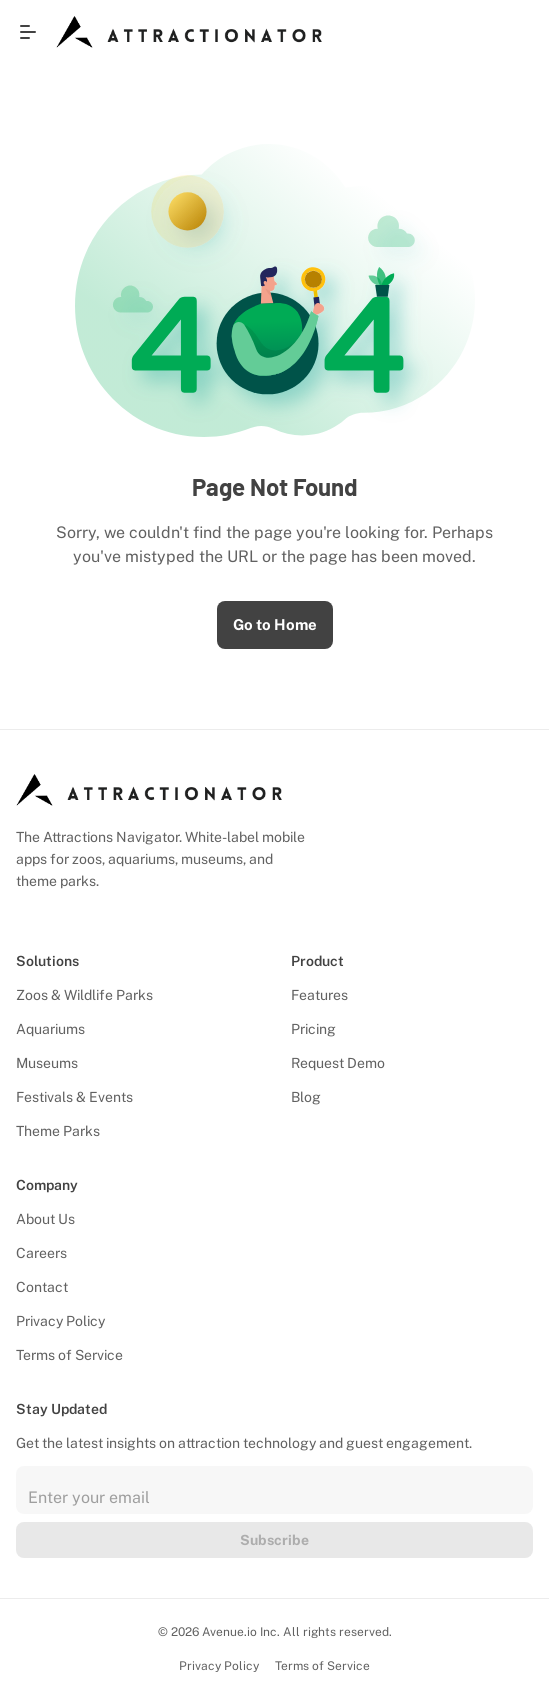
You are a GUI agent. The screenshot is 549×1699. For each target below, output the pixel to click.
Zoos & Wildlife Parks (84, 995)
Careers (41, 1253)
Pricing (313, 1029)
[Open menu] (28, 32)
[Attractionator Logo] (189, 32)
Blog (306, 1097)
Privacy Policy (60, 1321)
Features (319, 995)
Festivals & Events (74, 1097)
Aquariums (50, 1029)
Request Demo (338, 1063)
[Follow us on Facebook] (39, 913)
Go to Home (275, 624)
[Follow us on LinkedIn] (21, 913)
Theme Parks (58, 1131)
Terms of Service (69, 1355)
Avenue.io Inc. (241, 1632)
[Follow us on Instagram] (57, 913)
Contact (42, 1287)
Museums (47, 1063)
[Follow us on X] (75, 913)
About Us (45, 1219)
